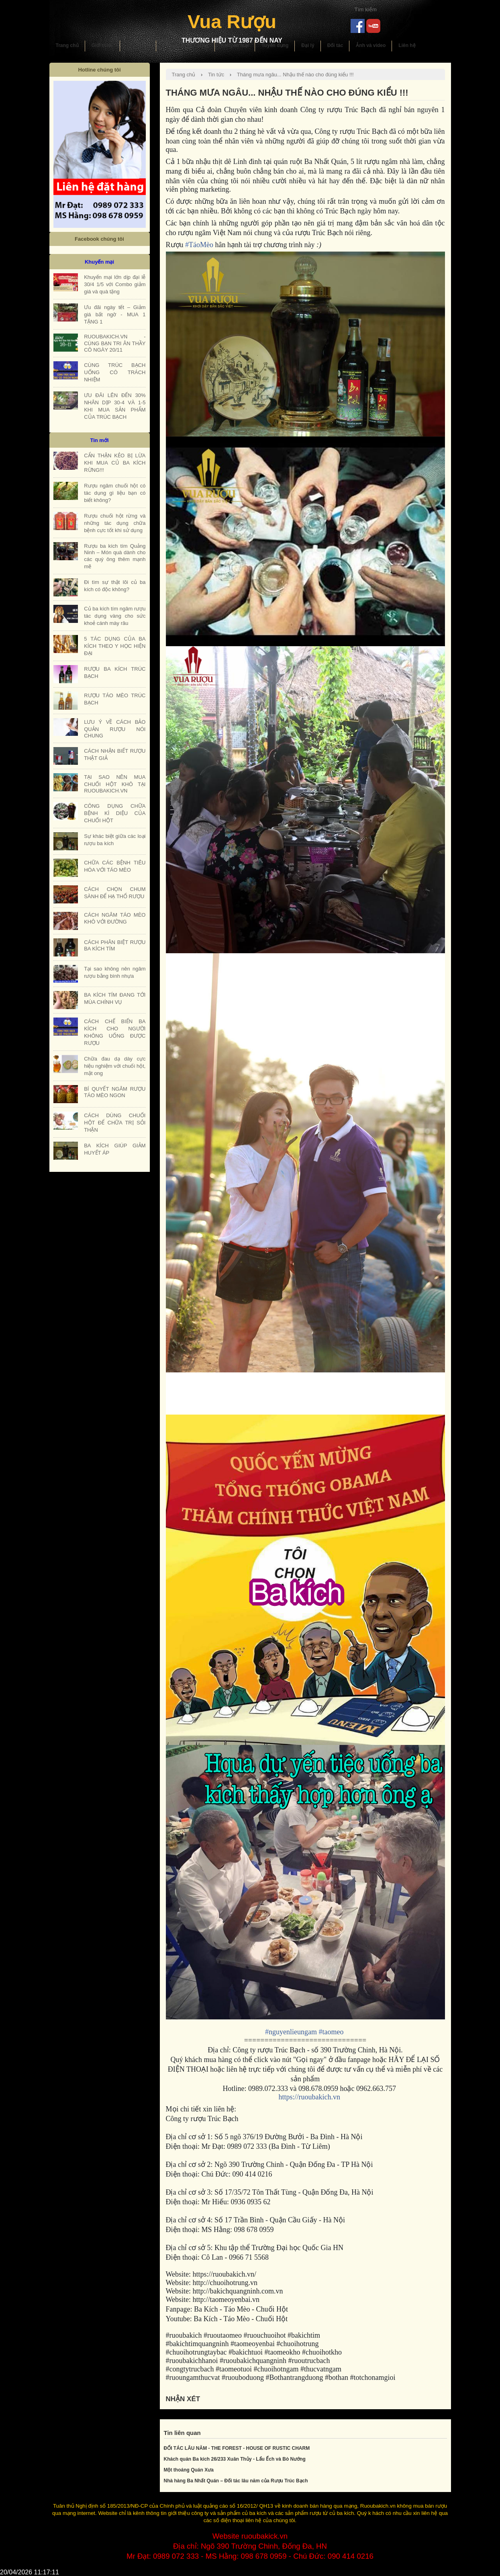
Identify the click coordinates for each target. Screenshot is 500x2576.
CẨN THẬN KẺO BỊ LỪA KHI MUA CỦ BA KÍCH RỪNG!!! (114, 463)
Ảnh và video (371, 45)
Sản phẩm (138, 45)
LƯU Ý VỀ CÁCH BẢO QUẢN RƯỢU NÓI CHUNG (114, 729)
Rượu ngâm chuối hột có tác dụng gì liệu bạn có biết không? (114, 493)
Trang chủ (67, 45)
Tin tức (216, 75)
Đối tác (335, 45)
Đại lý (307, 45)
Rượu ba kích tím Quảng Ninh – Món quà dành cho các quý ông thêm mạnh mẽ (114, 556)
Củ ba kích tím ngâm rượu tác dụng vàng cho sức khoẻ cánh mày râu (114, 616)
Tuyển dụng (274, 45)
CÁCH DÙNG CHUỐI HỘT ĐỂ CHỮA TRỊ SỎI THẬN (114, 1122)
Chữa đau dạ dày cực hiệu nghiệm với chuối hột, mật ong (114, 1066)
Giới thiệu (103, 45)
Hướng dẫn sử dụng (185, 45)
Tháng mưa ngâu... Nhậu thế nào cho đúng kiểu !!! (295, 75)
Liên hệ (406, 45)
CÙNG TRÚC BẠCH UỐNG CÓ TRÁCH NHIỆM (114, 372)
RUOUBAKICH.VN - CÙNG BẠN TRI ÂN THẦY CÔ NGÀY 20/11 (114, 343)
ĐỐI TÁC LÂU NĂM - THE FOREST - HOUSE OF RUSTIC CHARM (237, 2448)
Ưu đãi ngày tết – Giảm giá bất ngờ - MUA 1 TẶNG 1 (114, 314)
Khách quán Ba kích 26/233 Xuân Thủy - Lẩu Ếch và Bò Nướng (235, 2459)
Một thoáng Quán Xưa (189, 2470)
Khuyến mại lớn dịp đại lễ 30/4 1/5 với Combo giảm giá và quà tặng (114, 284)
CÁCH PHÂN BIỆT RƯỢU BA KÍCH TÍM (114, 945)
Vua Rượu (232, 21)
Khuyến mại (235, 45)
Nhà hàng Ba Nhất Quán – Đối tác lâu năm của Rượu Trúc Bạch (236, 2481)
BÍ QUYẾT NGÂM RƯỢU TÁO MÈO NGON (114, 1092)
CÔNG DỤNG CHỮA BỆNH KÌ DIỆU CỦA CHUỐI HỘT (114, 813)
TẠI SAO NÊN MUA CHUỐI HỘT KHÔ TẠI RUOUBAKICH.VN (114, 784)
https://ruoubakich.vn (309, 2097)
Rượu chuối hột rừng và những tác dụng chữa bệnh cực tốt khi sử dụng (114, 523)
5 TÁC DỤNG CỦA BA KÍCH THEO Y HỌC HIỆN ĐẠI (114, 646)
